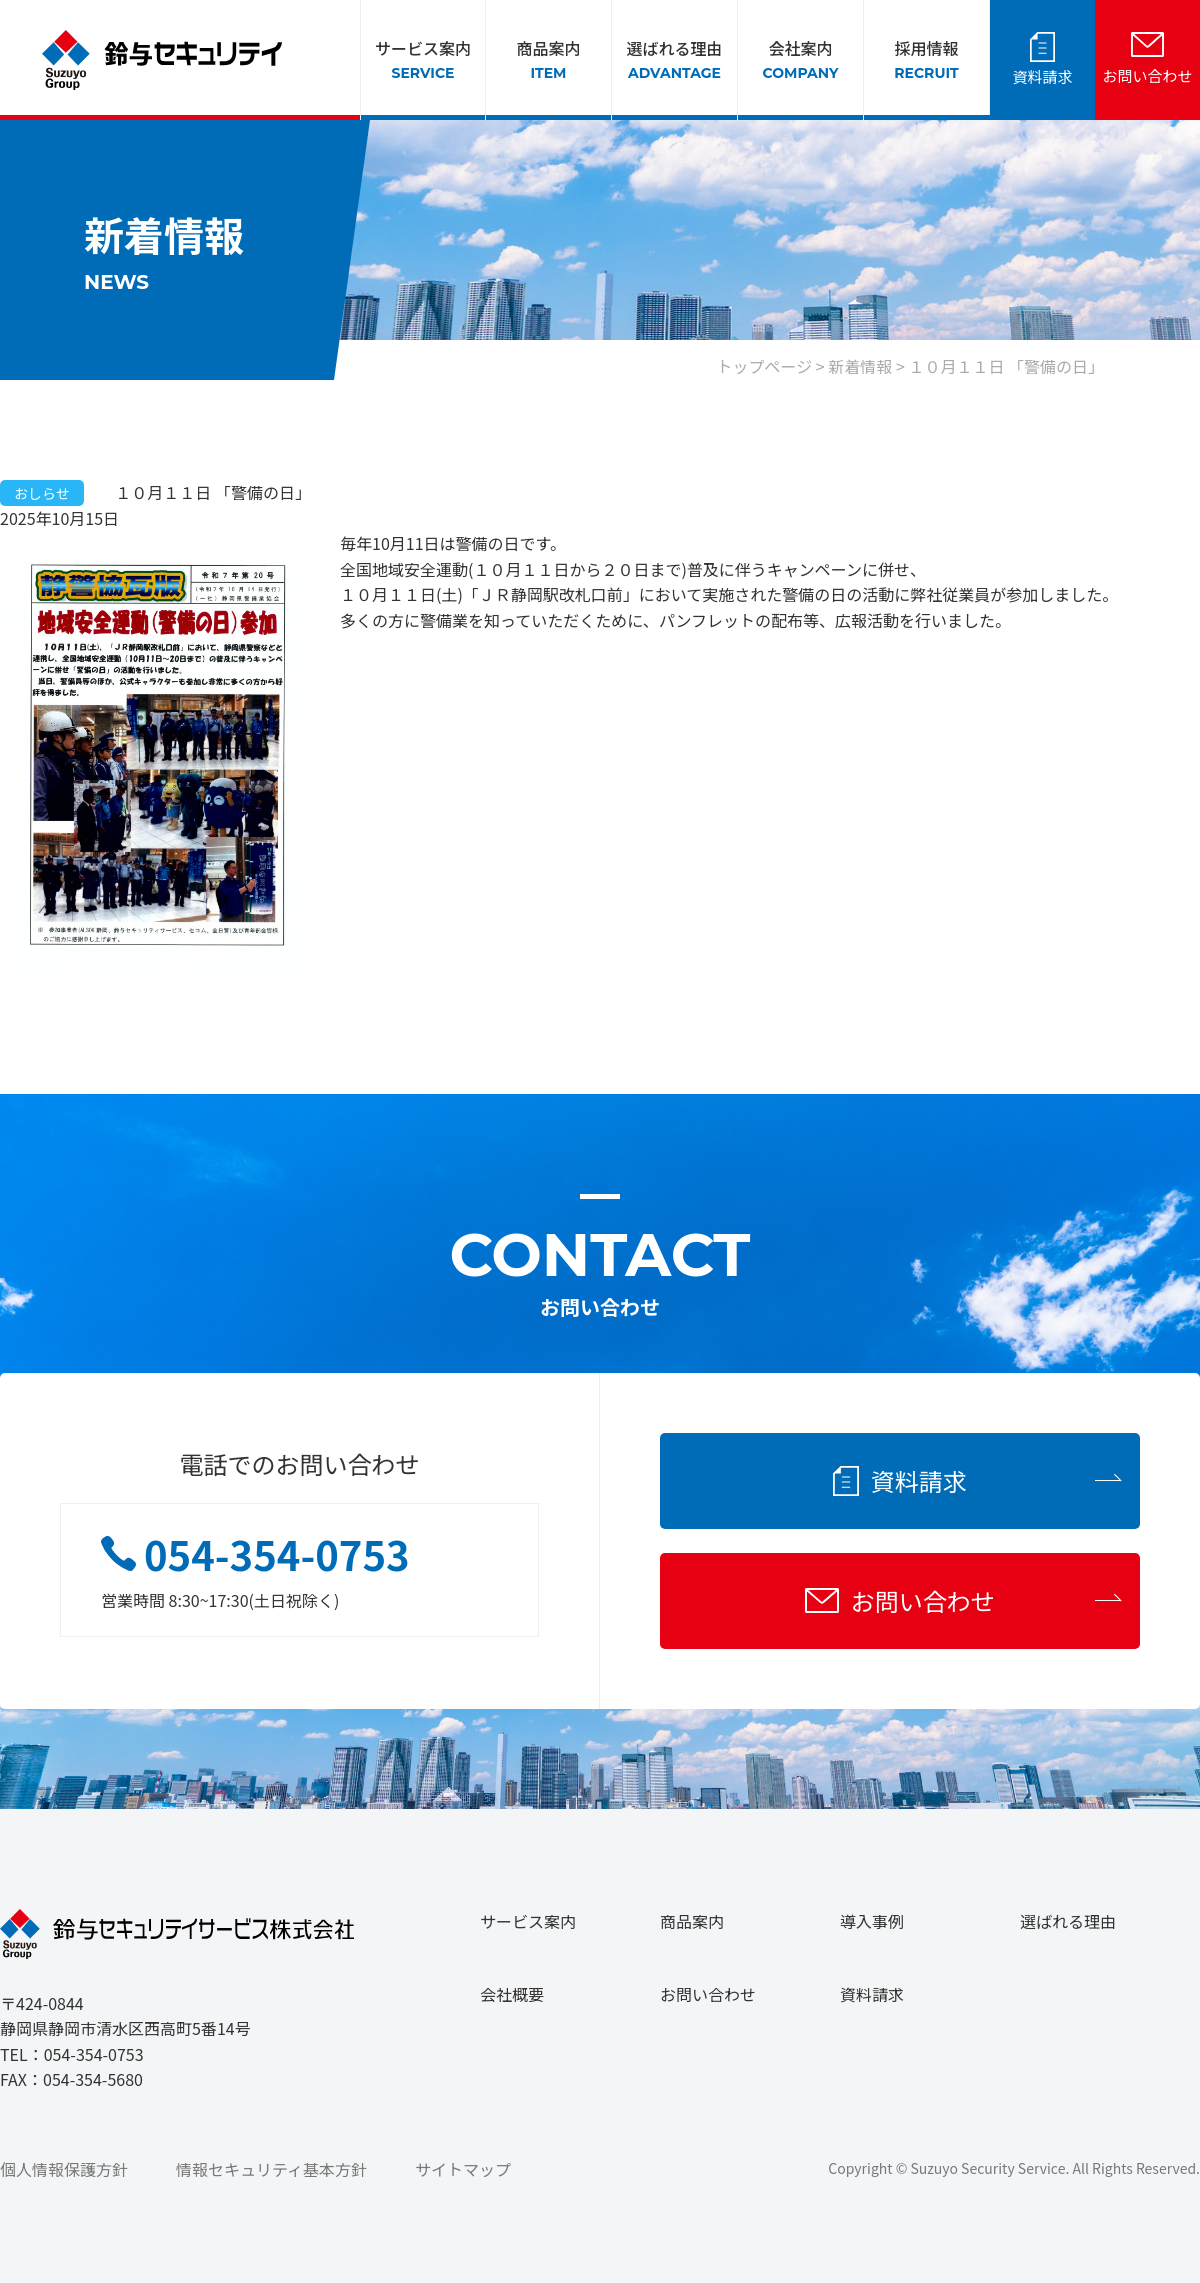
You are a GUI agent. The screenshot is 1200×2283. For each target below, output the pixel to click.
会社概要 (512, 1994)
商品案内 (548, 60)
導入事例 (872, 1921)
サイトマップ (463, 2169)
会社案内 (801, 60)
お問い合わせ (1147, 75)
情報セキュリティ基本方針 (271, 2169)
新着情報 (860, 366)
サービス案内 (423, 60)
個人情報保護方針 (64, 2169)
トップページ (765, 366)
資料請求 (1042, 76)
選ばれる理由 (674, 60)
